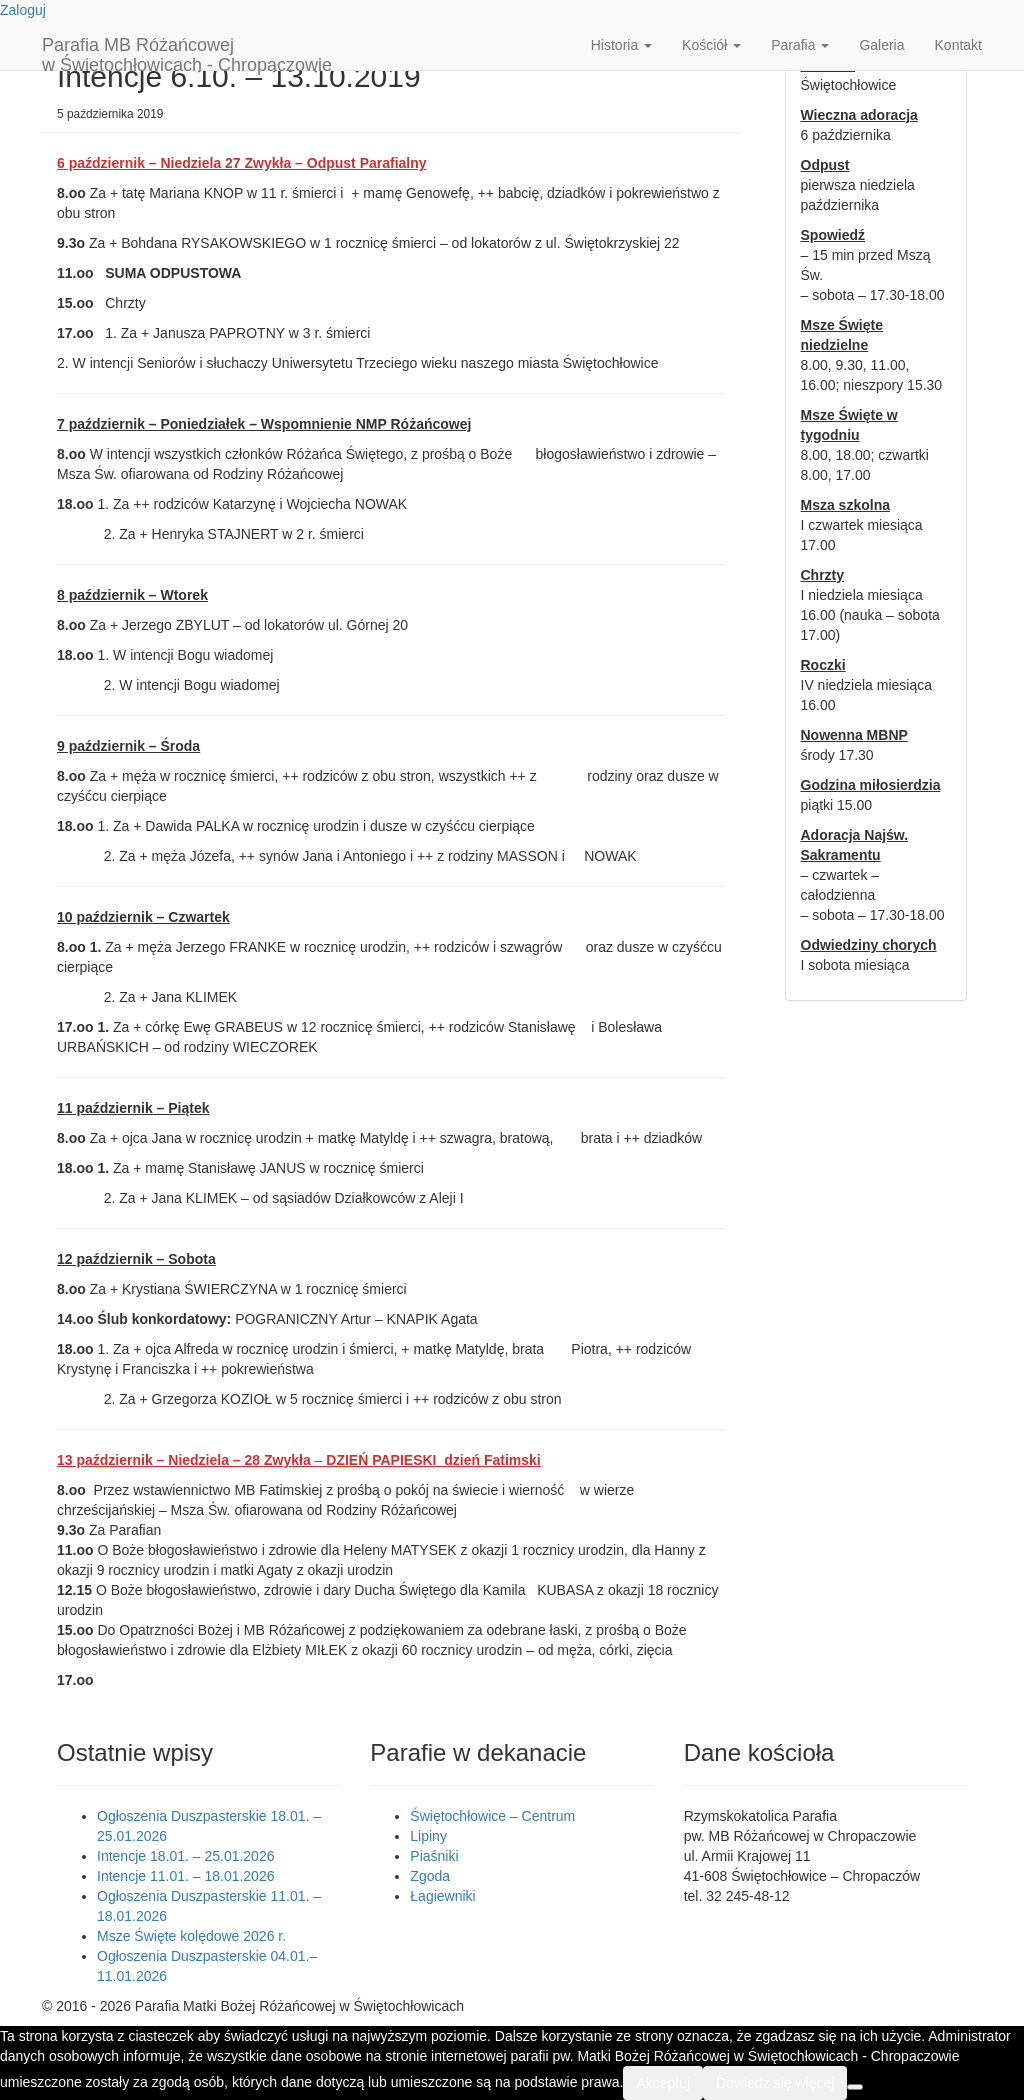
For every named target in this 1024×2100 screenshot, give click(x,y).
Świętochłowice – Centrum (492, 1816)
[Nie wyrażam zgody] (855, 2087)
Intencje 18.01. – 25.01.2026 (185, 1856)
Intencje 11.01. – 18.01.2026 (185, 1876)
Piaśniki (434, 1856)
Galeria (881, 45)
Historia (621, 45)
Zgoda (430, 1876)
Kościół (711, 45)
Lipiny (428, 1836)
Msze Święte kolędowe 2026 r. (191, 1936)
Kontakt (958, 45)
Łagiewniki (442, 1896)
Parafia (800, 45)
